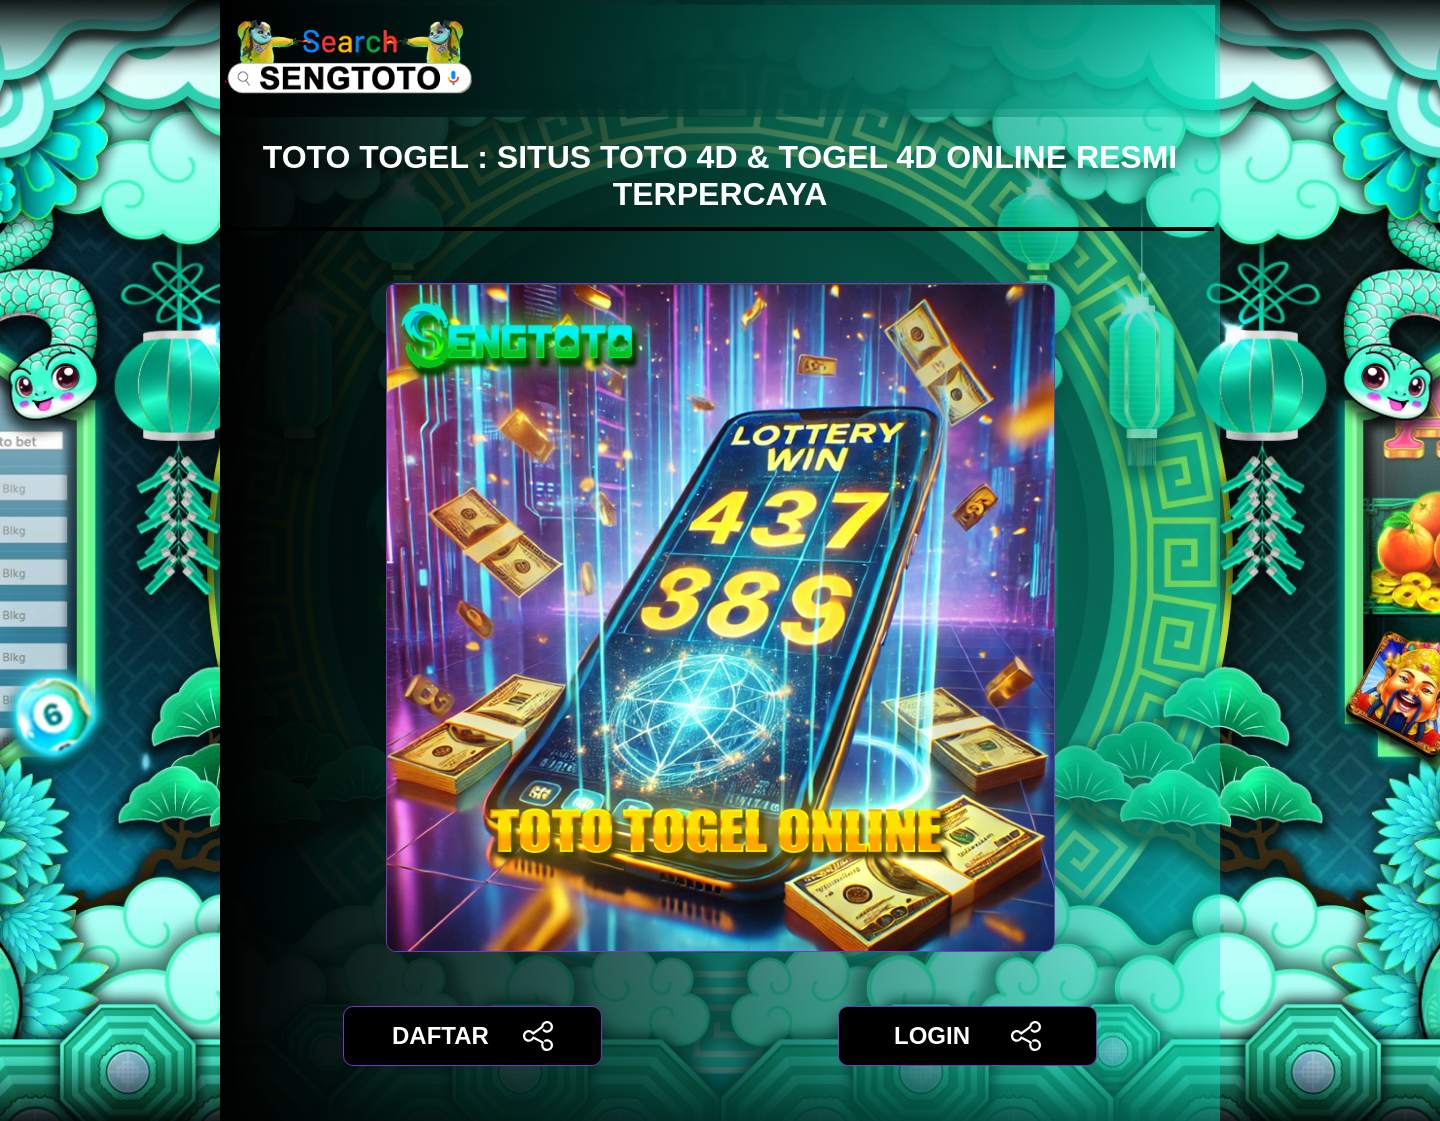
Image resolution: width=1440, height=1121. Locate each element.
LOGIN (967, 1036)
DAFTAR (472, 1036)
